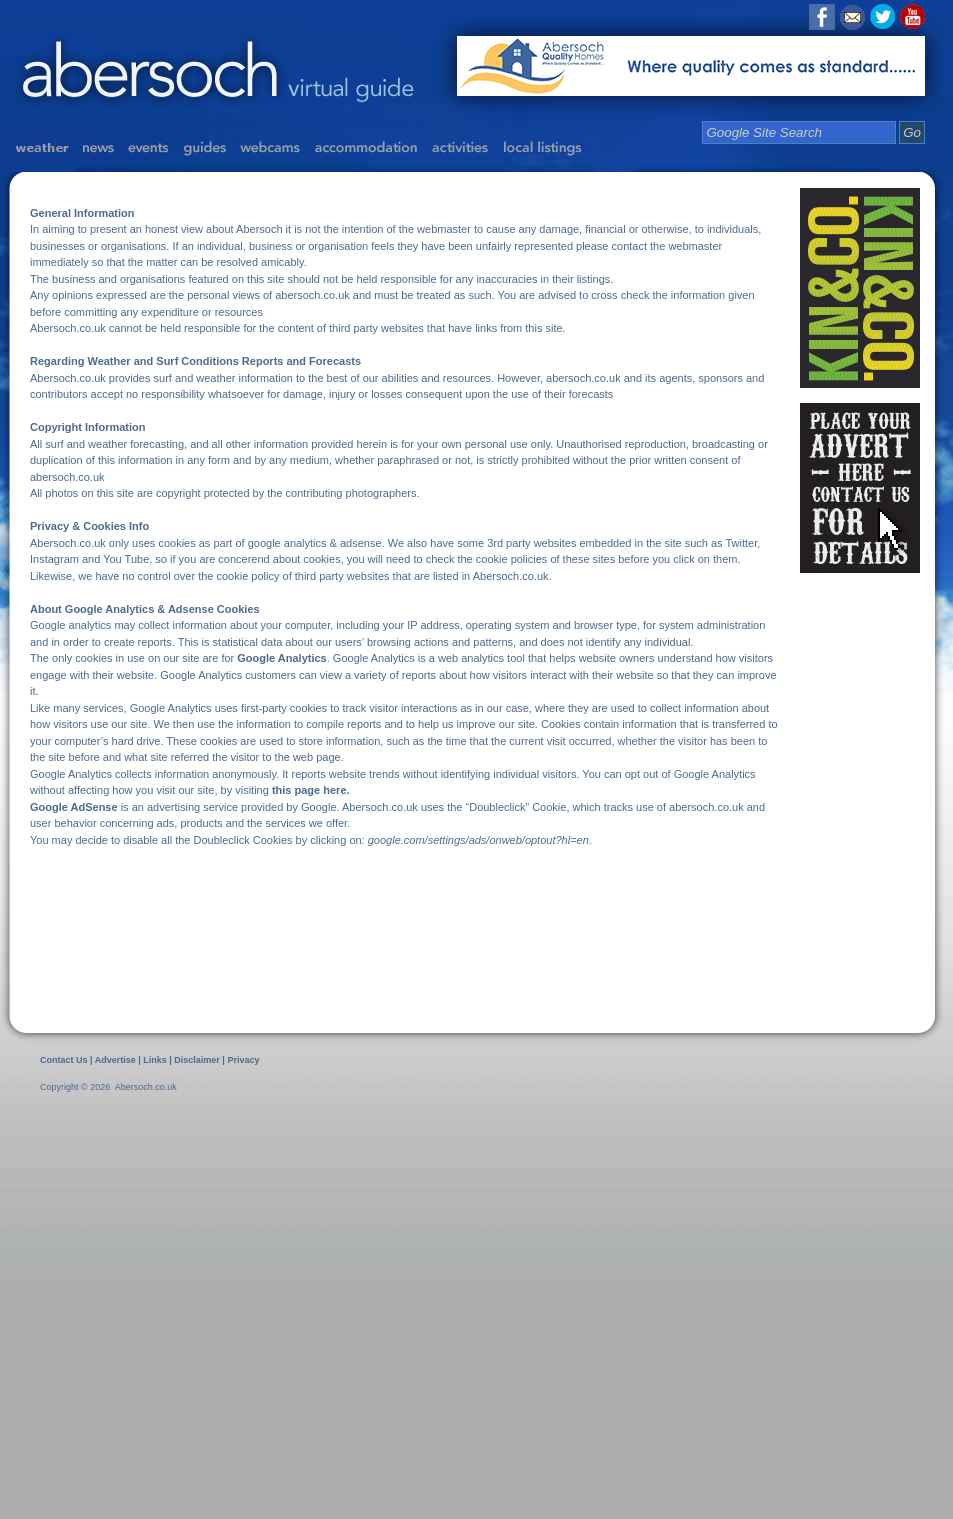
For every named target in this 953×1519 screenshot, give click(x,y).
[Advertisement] (187, 1304)
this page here (309, 790)
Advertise (115, 1060)
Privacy (243, 1060)
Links (155, 1060)
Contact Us (64, 1060)
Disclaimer (198, 1060)
